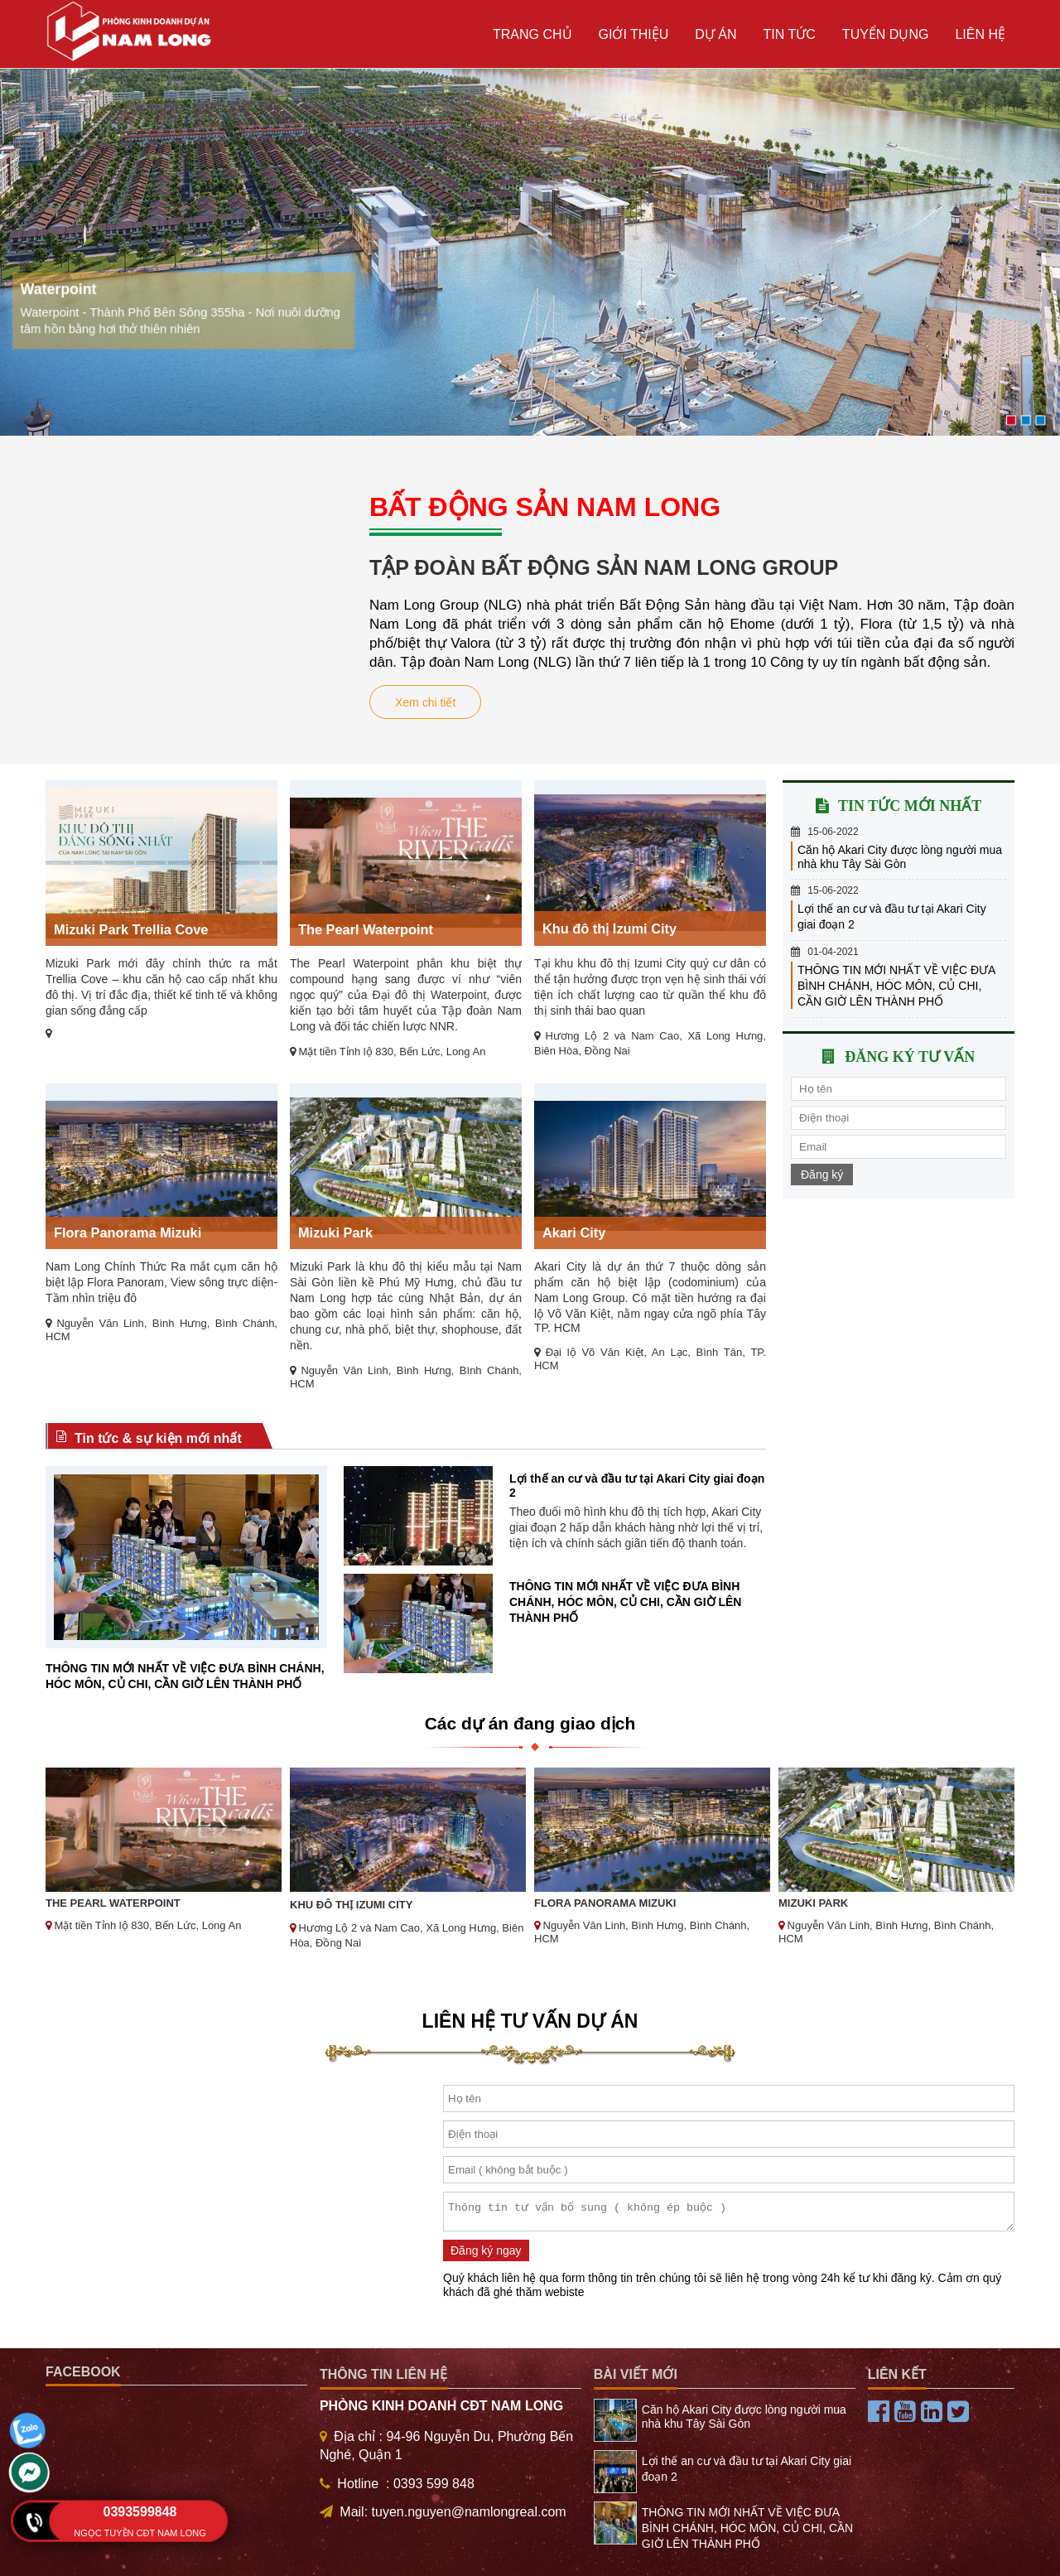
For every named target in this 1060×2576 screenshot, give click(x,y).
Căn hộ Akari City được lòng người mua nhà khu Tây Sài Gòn (899, 857)
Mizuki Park (335, 1232)
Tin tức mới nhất (909, 806)
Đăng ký (822, 1174)
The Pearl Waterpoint (365, 929)
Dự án (715, 34)
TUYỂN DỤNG (885, 34)
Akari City (573, 1232)
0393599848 (140, 2512)
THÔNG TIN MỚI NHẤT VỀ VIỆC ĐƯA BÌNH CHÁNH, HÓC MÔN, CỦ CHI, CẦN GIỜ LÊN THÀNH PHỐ (625, 1602)
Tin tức (790, 34)
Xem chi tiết (425, 702)
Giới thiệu (634, 34)
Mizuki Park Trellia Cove (131, 929)
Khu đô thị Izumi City (609, 928)
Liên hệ (980, 34)
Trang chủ (532, 34)
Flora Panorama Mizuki (127, 1232)
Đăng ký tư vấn (910, 1057)
